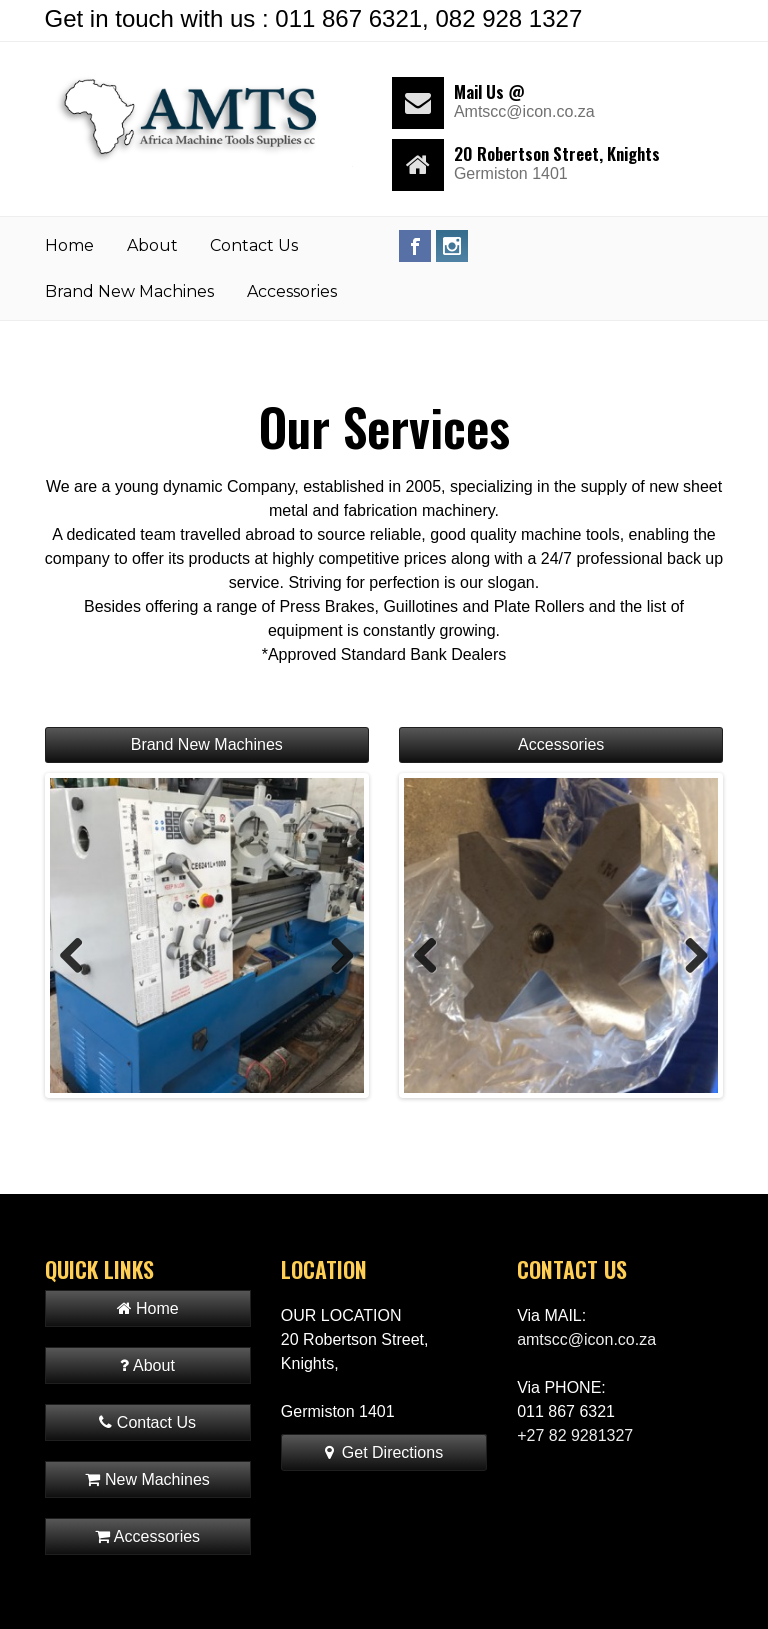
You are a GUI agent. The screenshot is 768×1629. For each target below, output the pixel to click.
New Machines (147, 1479)
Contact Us (254, 245)
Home (69, 245)
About (152, 245)
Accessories (292, 291)
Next (335, 955)
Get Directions (384, 1452)
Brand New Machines (129, 291)
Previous (79, 955)
